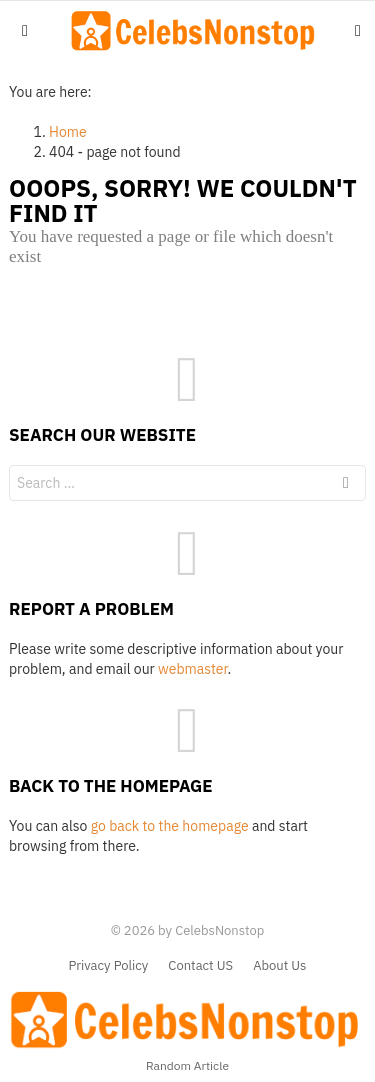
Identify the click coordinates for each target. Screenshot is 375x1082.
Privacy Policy (109, 966)
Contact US (200, 966)
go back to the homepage (170, 826)
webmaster (192, 669)
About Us (279, 966)
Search (346, 485)
